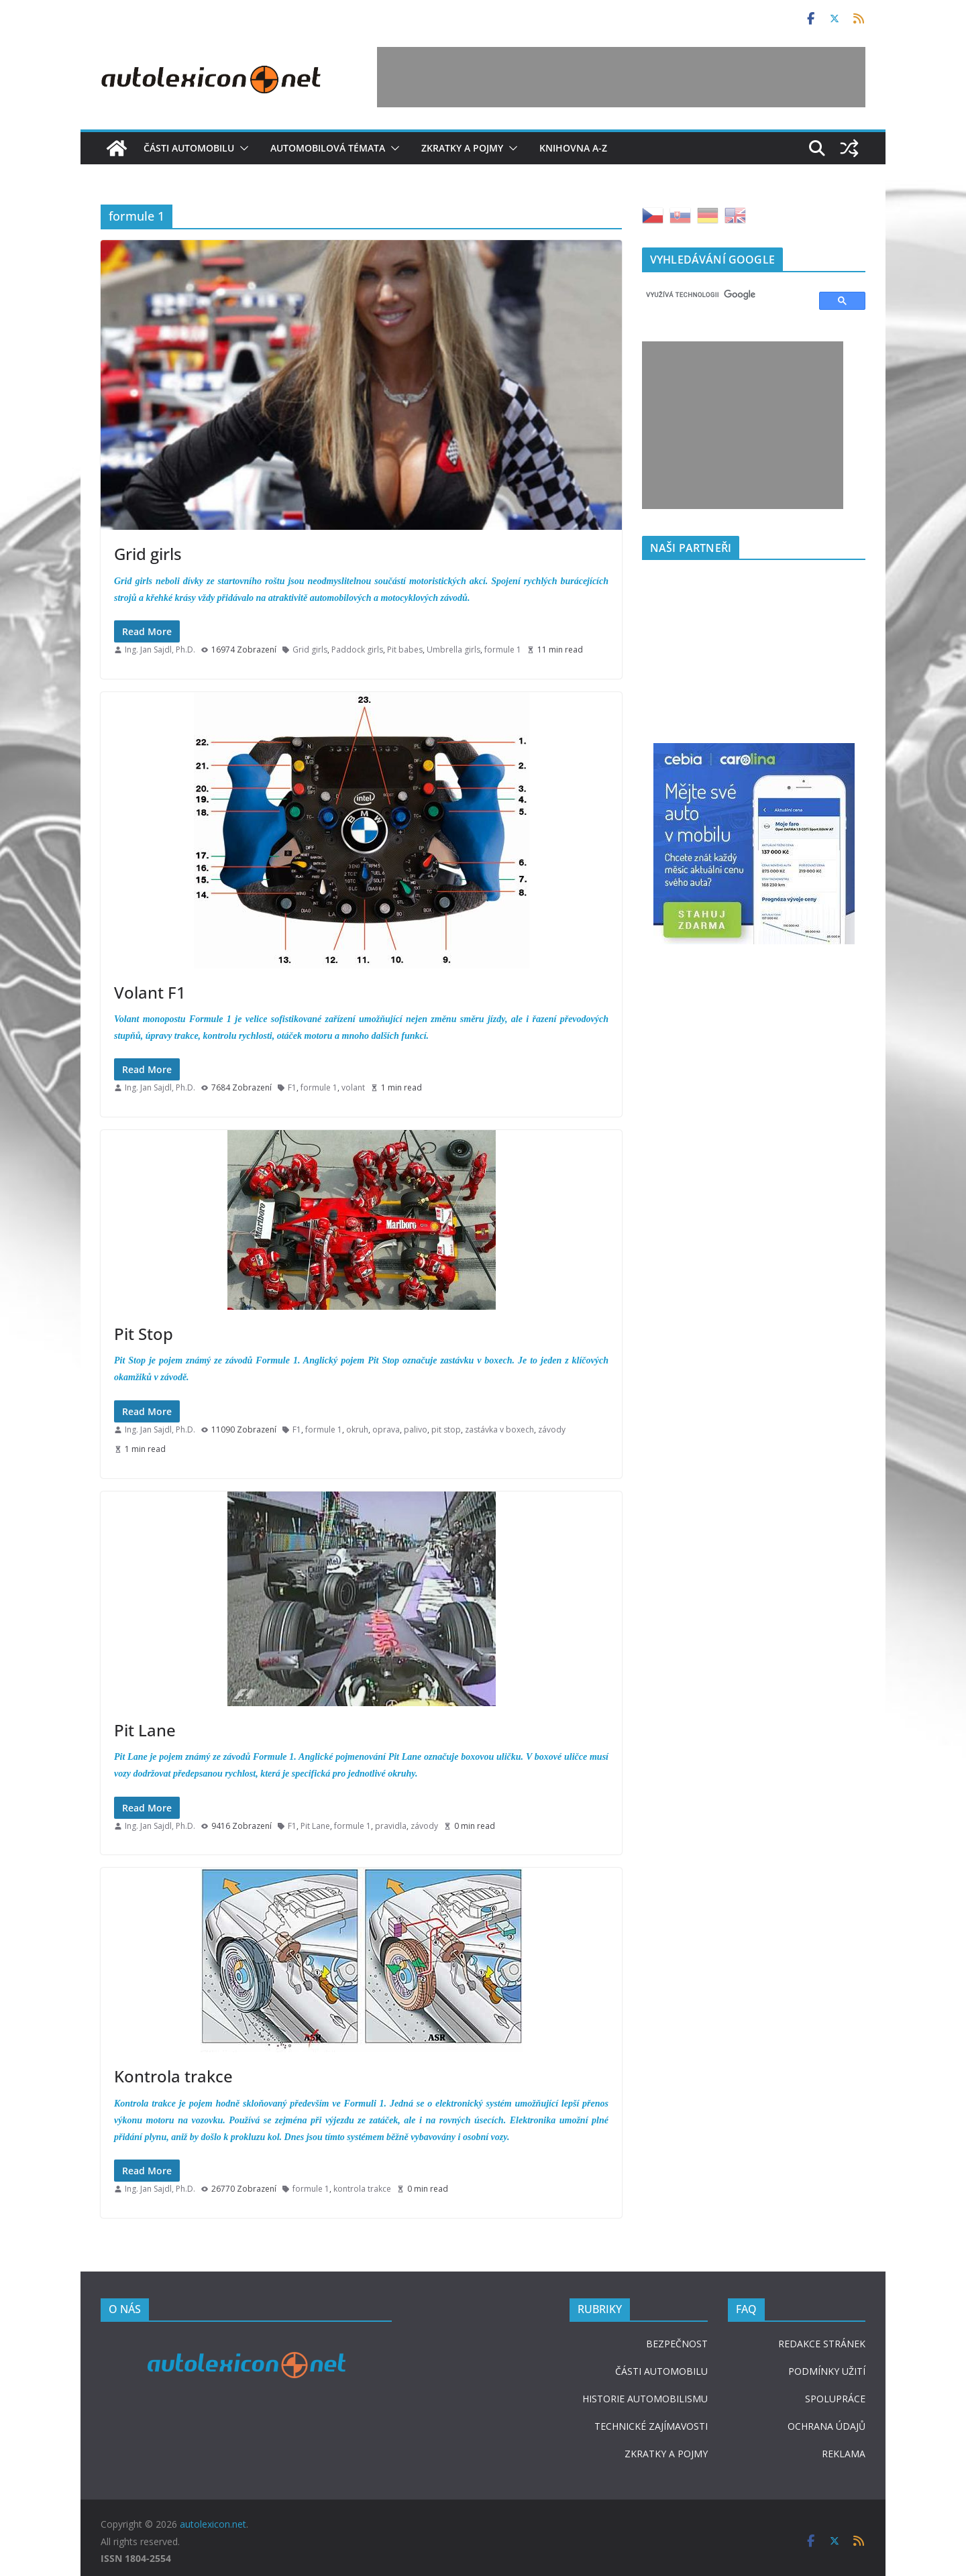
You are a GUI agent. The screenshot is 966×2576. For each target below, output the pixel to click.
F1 (292, 1087)
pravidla (391, 1826)
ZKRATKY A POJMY (666, 2453)
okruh (357, 1429)
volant (353, 1087)
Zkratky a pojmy (462, 148)
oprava (386, 1429)
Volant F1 (150, 992)
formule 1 (502, 649)
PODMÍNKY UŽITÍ (826, 2371)
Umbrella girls (453, 649)
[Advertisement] (621, 77)
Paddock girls (357, 649)
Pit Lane (145, 1730)
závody (552, 1429)
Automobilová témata (327, 148)
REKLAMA (843, 2453)
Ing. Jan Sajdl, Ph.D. (160, 649)
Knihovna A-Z (573, 148)
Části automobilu (189, 148)
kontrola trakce (362, 2188)
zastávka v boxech (499, 1429)
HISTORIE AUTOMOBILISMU (645, 2398)
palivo (415, 1429)
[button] (241, 148)
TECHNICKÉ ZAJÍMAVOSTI (651, 2426)
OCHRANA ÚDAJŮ (826, 2426)
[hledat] (724, 295)
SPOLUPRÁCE (835, 2398)
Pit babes (405, 649)
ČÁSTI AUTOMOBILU (661, 2371)
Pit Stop (143, 1334)
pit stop (446, 1429)
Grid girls (148, 554)
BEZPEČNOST (677, 2343)
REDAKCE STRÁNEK (821, 2343)
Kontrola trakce (173, 2076)
